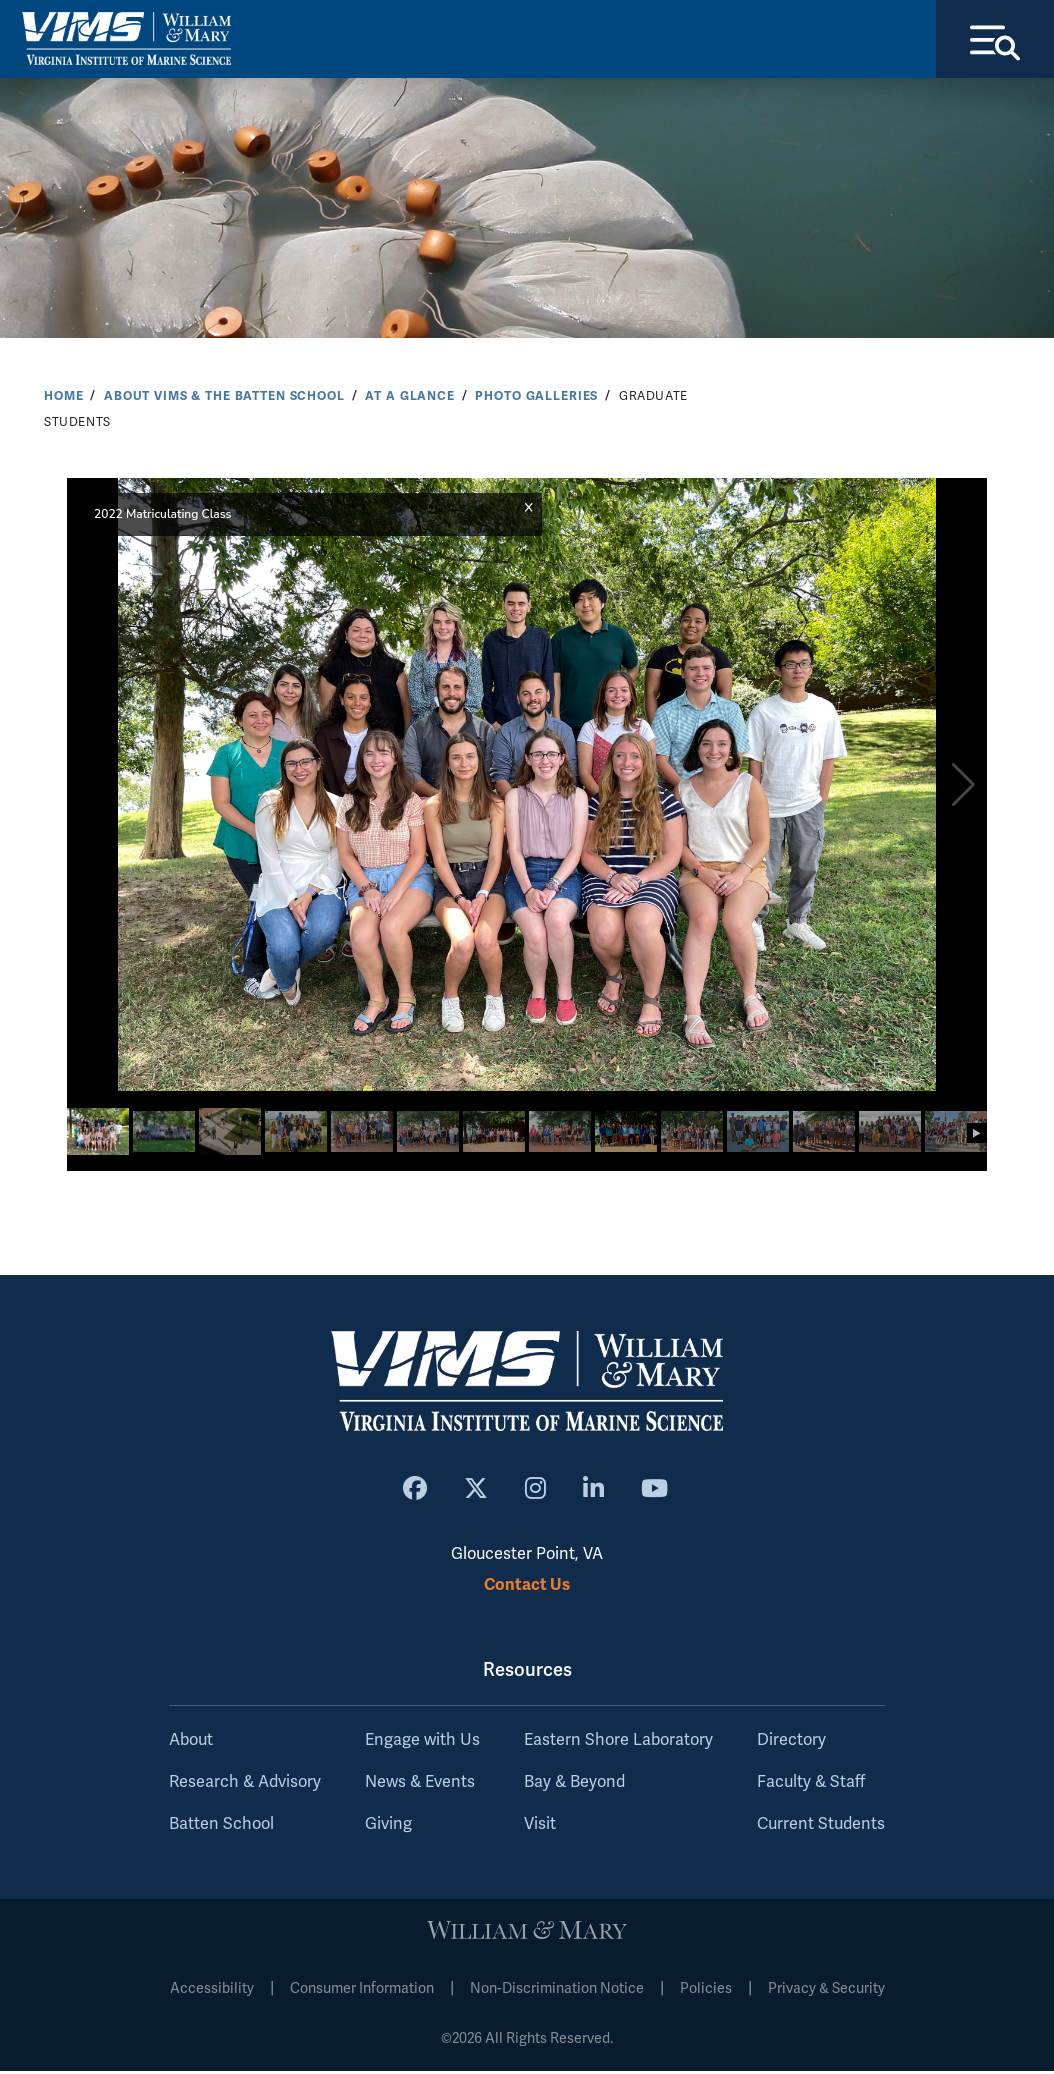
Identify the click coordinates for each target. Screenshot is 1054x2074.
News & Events (420, 1785)
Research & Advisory (245, 1785)
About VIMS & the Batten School (224, 398)
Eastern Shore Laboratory (618, 1743)
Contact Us (527, 1586)
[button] (963, 787)
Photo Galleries (536, 398)
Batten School (221, 1827)
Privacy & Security (826, 1991)
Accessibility (212, 1991)
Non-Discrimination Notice (557, 1991)
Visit (540, 1827)
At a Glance (409, 398)
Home (63, 398)
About (191, 1743)
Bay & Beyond (574, 1785)
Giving (388, 1827)
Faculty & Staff (811, 1785)
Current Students (821, 1827)
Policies (706, 1991)
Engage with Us (422, 1743)
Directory (791, 1743)
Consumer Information (362, 1991)
